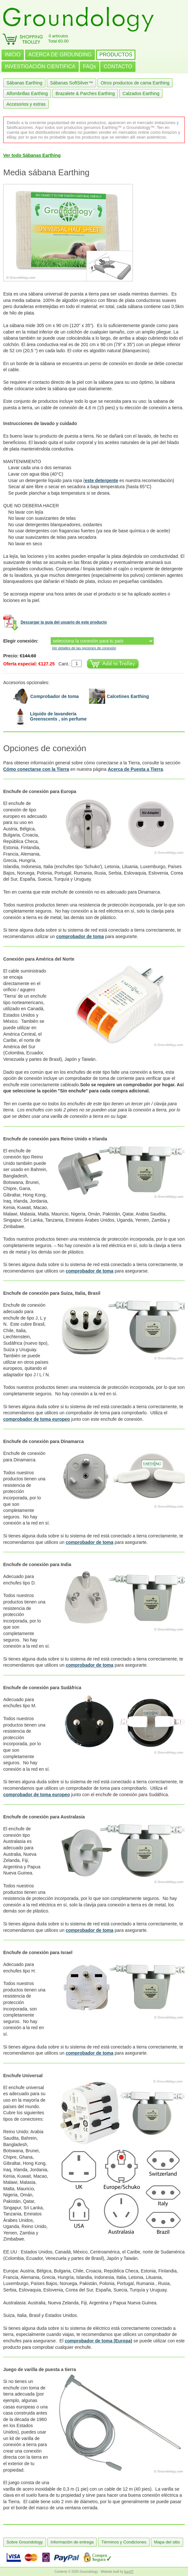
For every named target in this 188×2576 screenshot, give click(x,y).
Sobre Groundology (24, 2542)
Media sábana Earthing (46, 172)
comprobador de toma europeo (36, 1419)
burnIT (129, 2571)
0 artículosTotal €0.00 (58, 39)
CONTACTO (118, 66)
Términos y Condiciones (123, 2542)
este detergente (101, 480)
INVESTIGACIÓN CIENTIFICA (40, 66)
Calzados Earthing (141, 93)
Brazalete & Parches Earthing (85, 93)
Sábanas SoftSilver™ (71, 82)
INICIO (13, 54)
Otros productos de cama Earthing (135, 82)
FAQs (89, 66)
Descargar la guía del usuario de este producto (64, 622)
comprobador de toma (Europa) (98, 2340)
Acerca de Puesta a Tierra (135, 769)
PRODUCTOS (115, 54)
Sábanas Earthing (24, 82)
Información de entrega (72, 2542)
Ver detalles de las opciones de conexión (84, 648)
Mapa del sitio (167, 2542)
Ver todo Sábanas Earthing (32, 155)
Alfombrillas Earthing (27, 93)
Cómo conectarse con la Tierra (36, 769)
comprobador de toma (80, 936)
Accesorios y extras (25, 104)
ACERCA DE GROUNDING (60, 54)
